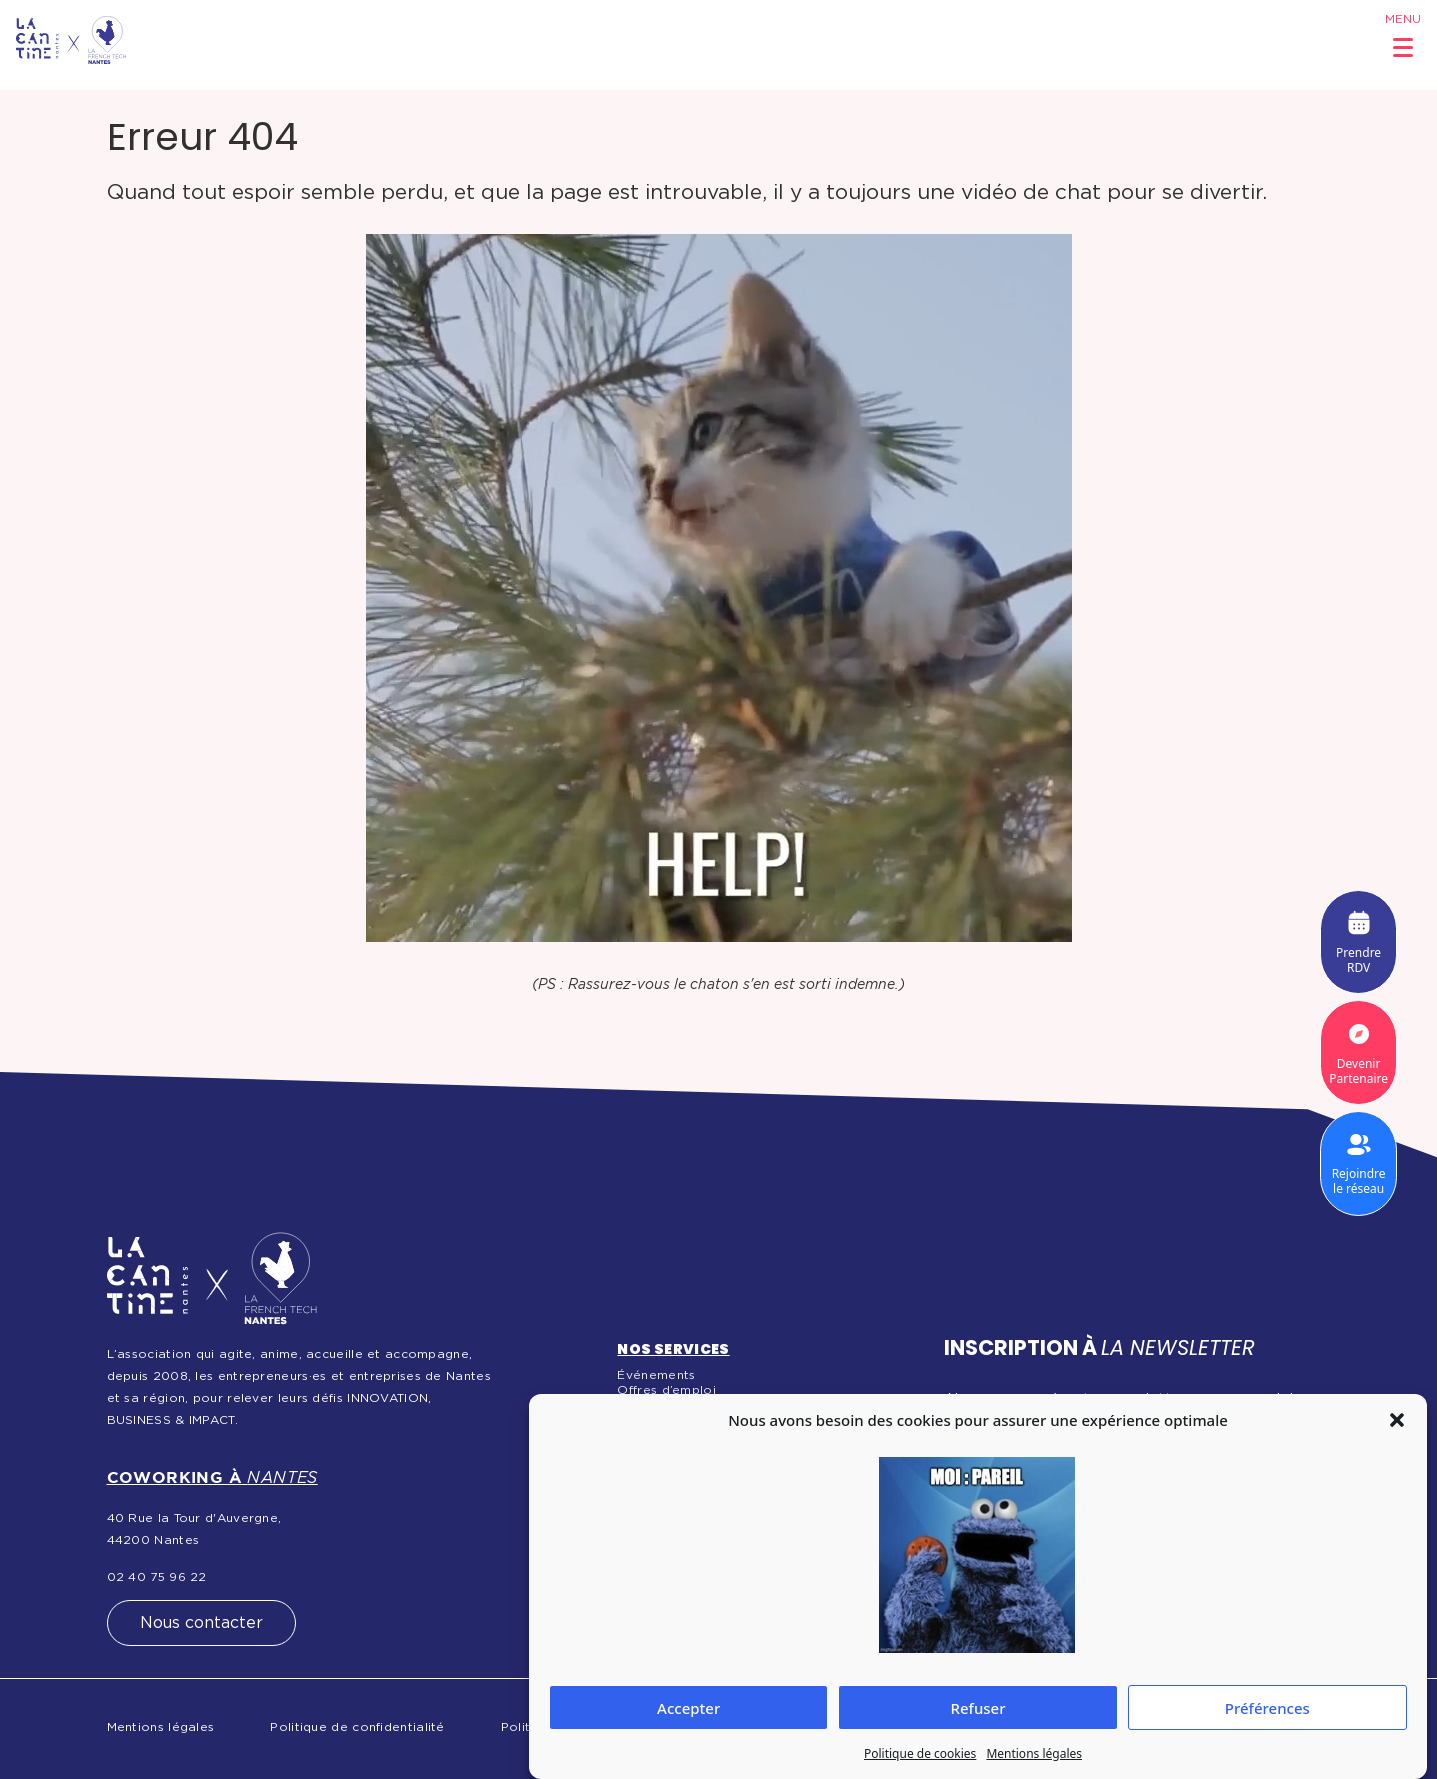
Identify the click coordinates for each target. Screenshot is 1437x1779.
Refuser (977, 1708)
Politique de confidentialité (357, 1727)
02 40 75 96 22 (157, 1577)
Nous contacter (201, 1623)
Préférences (1267, 1708)
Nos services (673, 1349)
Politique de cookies (920, 1753)
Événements (656, 1375)
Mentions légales (1034, 1753)
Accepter (688, 1708)
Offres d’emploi (666, 1390)
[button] (1397, 1420)
